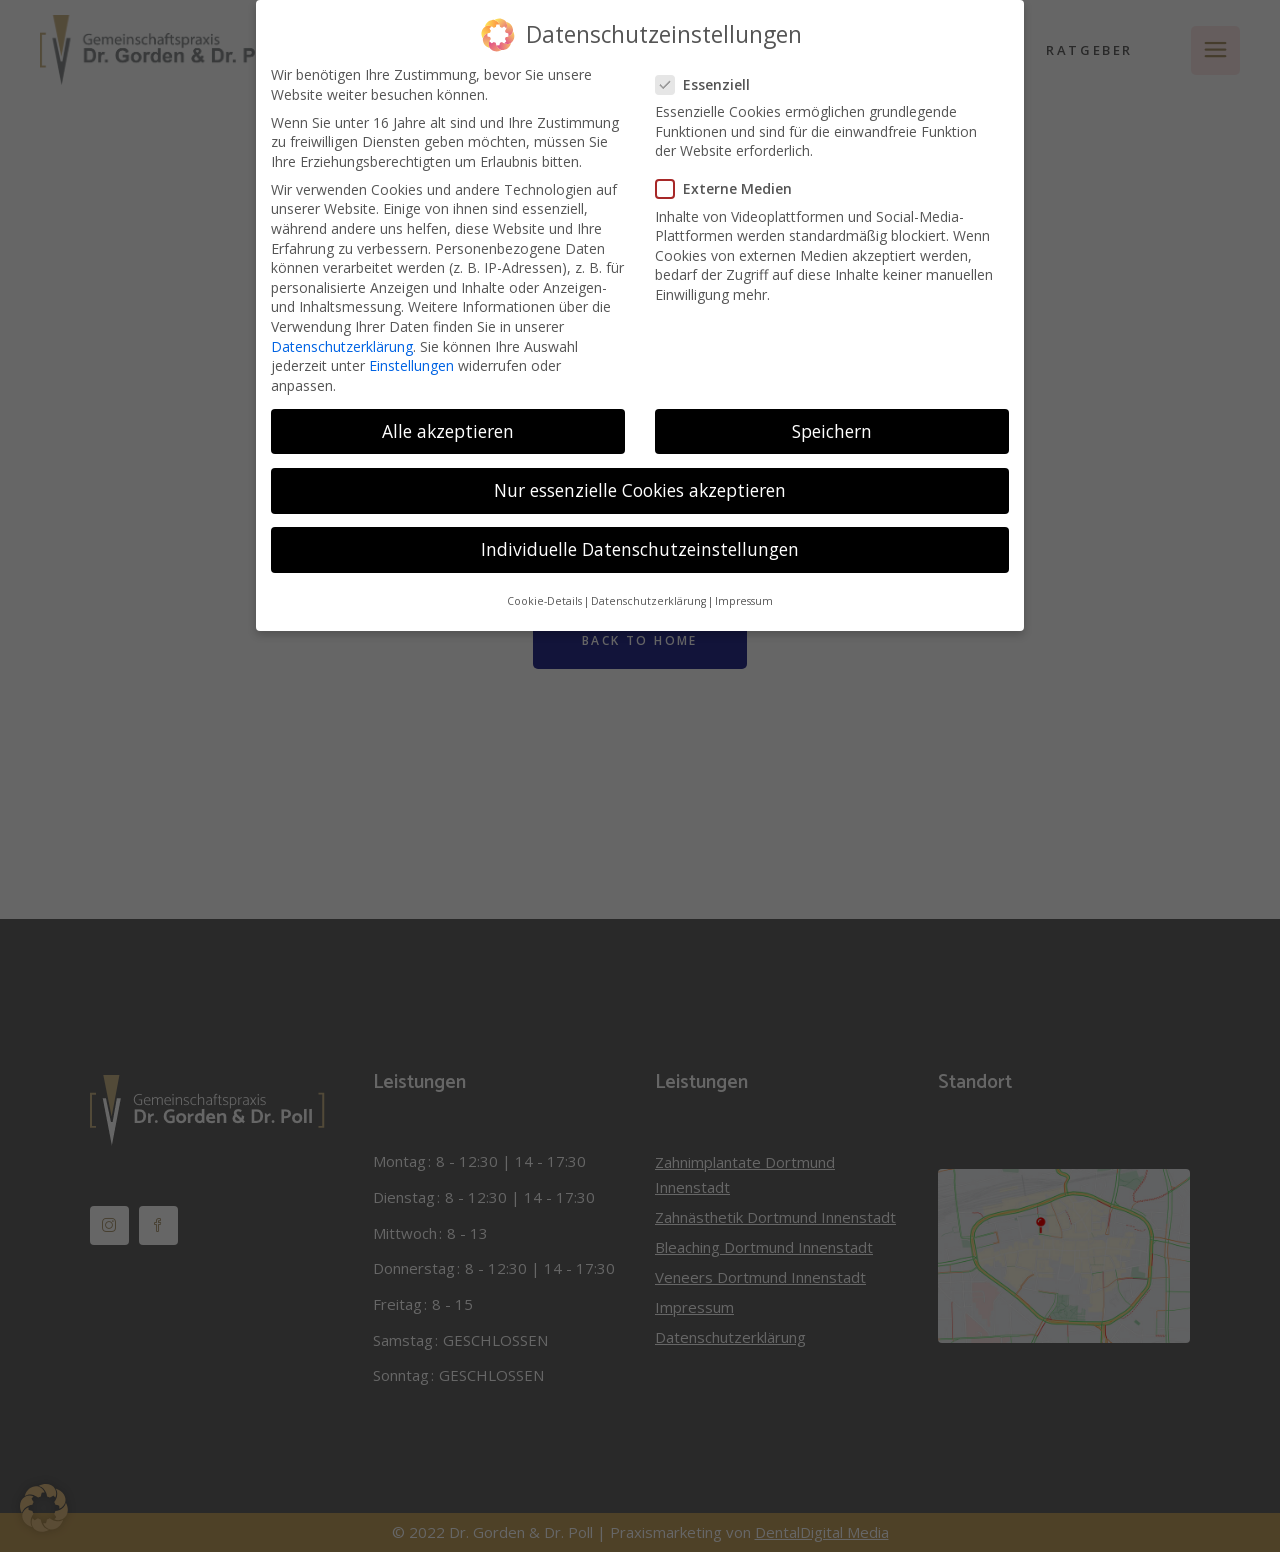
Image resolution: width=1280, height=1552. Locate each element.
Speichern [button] (832, 418)
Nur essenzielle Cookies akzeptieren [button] (640, 477)
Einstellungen (411, 352)
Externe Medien (732, 176)
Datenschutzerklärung (342, 333)
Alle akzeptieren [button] (448, 418)
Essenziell (711, 71)
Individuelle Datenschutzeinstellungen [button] (640, 536)
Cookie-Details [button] (544, 589)
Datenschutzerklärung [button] (648, 589)
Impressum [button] (744, 589)
